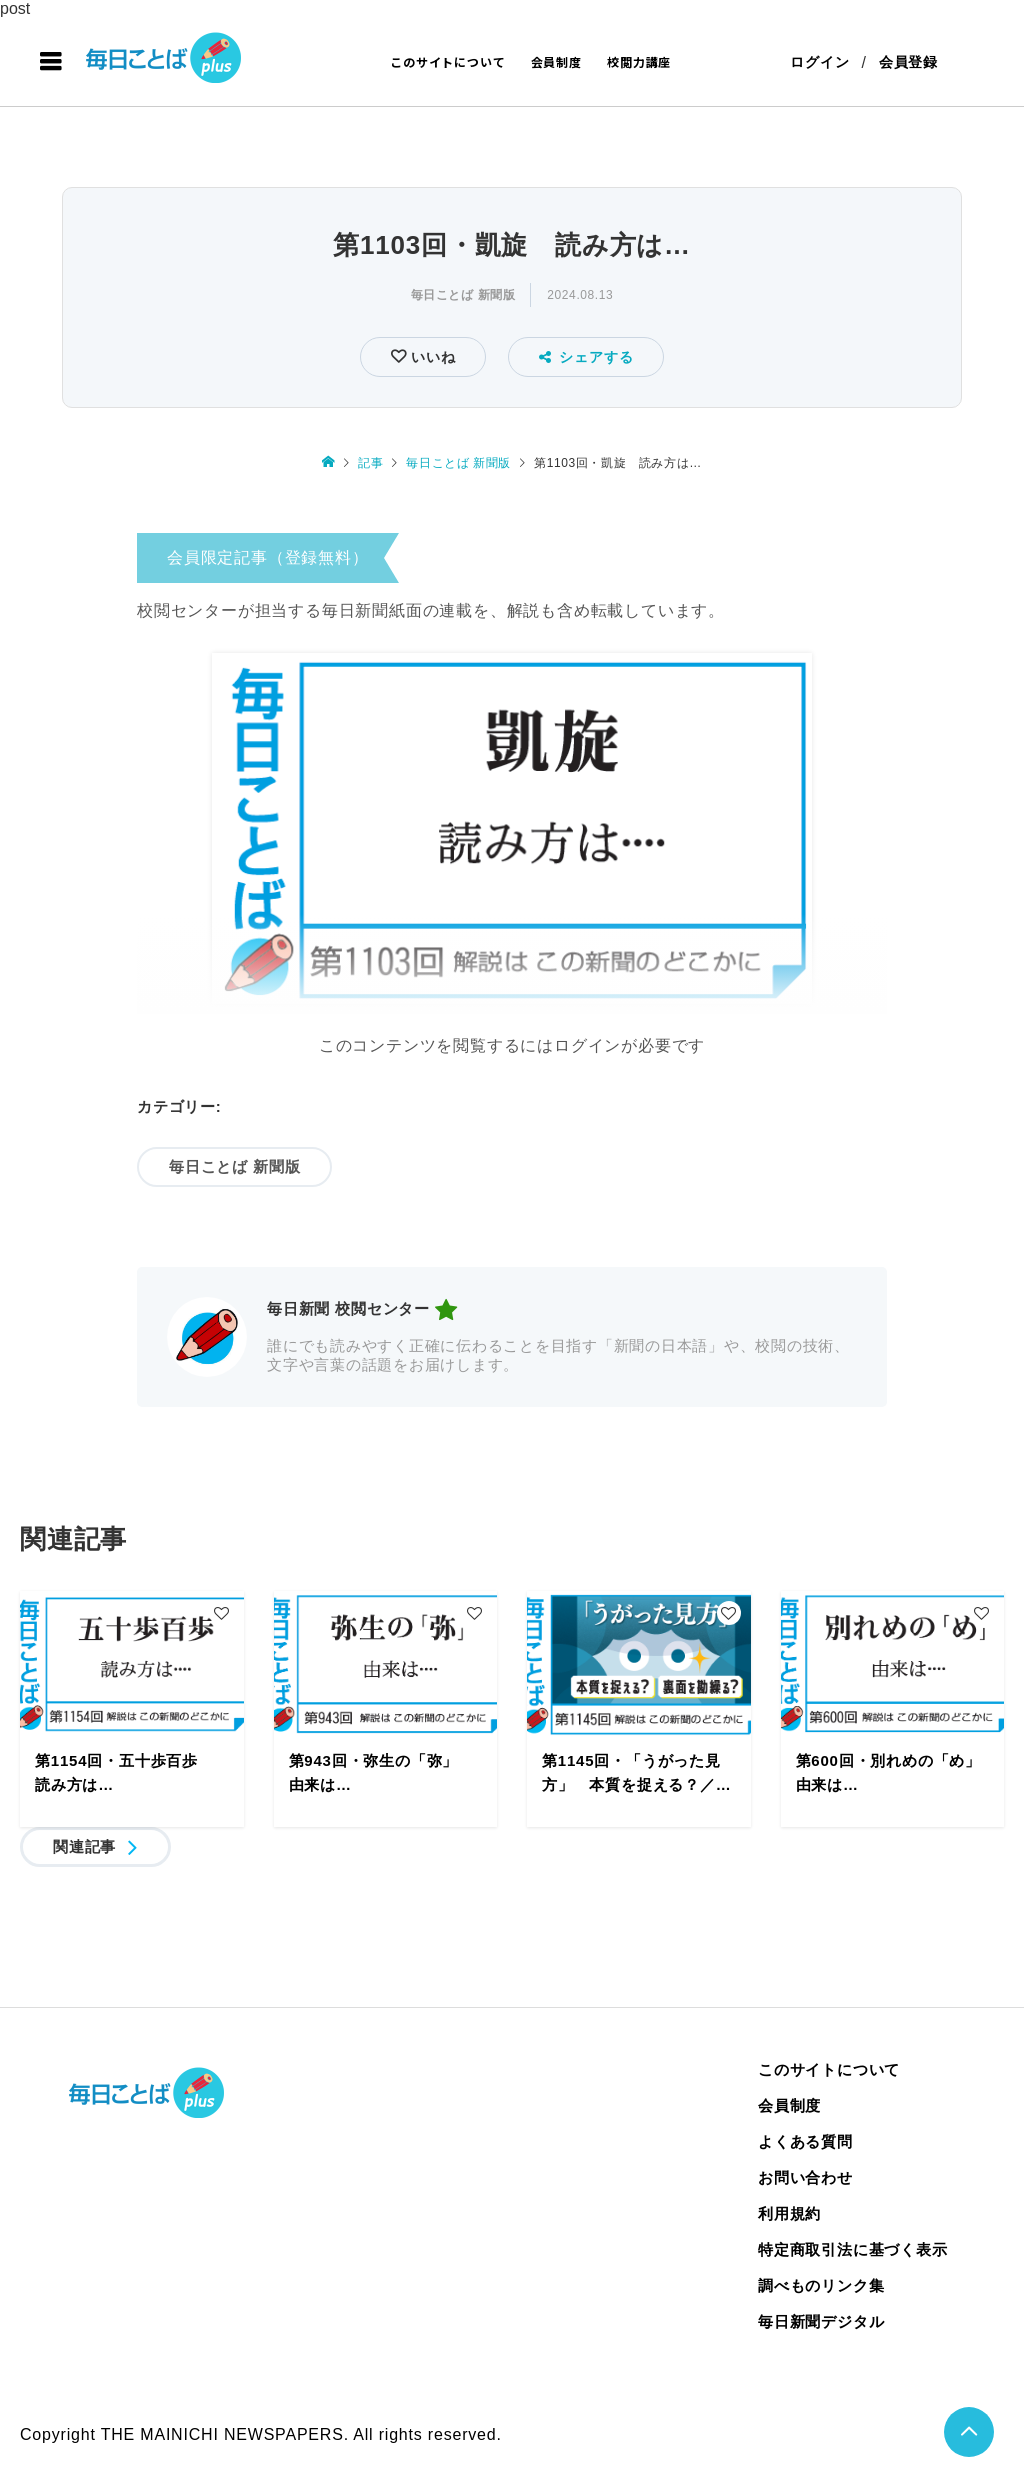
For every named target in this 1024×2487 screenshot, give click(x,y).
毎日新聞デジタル (821, 2321)
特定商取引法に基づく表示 (853, 2249)
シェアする (586, 357)
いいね (430, 357)
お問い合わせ (805, 2177)
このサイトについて (447, 61)
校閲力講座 (639, 61)
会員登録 (908, 62)
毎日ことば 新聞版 (463, 295)
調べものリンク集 (821, 2285)
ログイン (819, 62)
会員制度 (556, 61)
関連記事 (84, 1846)
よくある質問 (805, 2141)
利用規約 (789, 2213)
